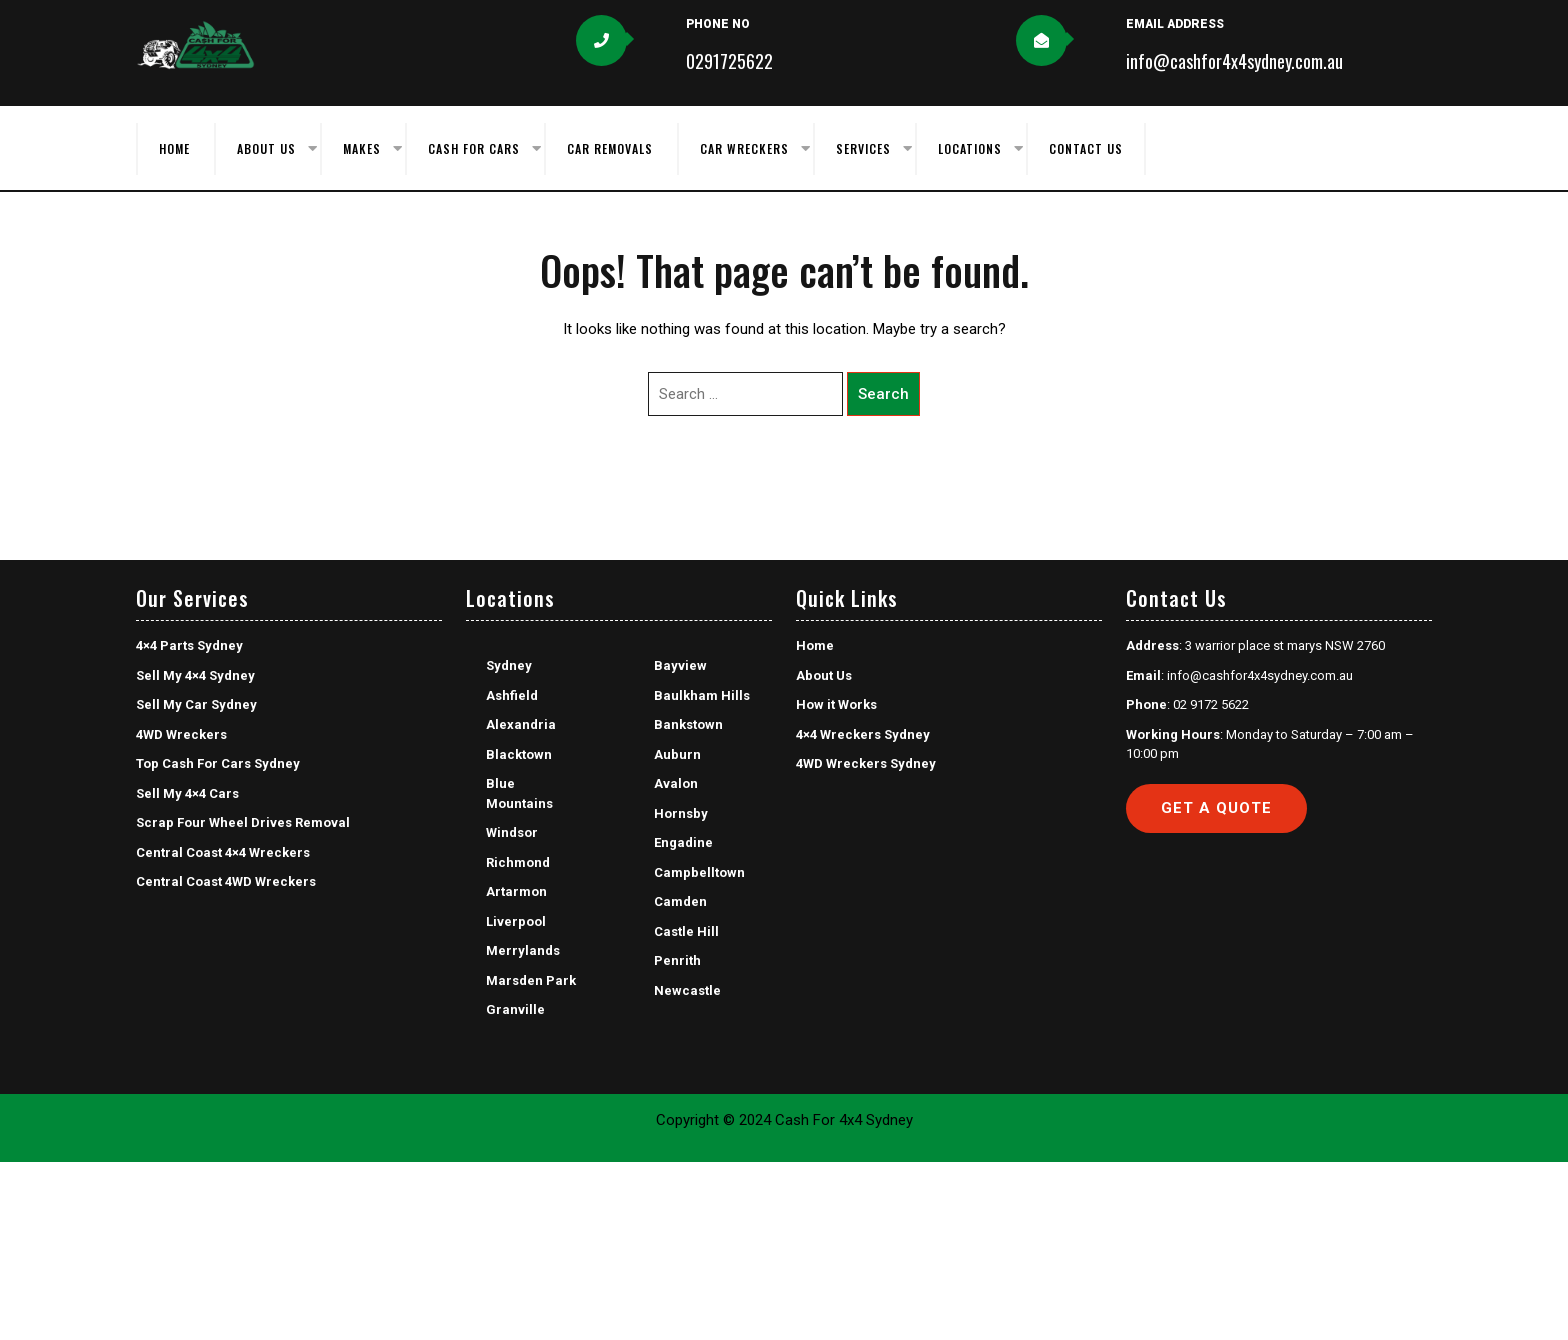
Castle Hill (686, 931)
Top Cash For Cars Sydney (218, 763)
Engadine (683, 842)
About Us (266, 148)
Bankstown (688, 724)
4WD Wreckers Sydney (866, 763)
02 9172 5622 (1211, 704)
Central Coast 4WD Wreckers (226, 881)
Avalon (676, 783)
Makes (362, 148)
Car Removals (610, 148)
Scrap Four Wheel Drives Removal (243, 822)
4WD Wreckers (181, 734)
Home (174, 148)
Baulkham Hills (702, 695)
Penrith (677, 960)
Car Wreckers (744, 148)
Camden (680, 901)
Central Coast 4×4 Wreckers (223, 852)
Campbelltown (699, 872)
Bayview (680, 665)
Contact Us (1086, 148)
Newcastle (687, 990)
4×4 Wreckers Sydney (863, 734)
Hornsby (681, 813)
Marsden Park (531, 980)
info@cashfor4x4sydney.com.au (1234, 61)
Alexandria (521, 724)
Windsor (512, 832)
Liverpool (516, 921)
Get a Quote (1216, 808)
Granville (515, 1009)
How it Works (836, 704)
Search (883, 394)
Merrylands (523, 950)
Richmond (518, 862)
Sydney (509, 665)
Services (863, 148)
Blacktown (519, 754)
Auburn (677, 754)
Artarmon (516, 891)
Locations (970, 148)
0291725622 (729, 61)
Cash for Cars (474, 148)
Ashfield (512, 695)
